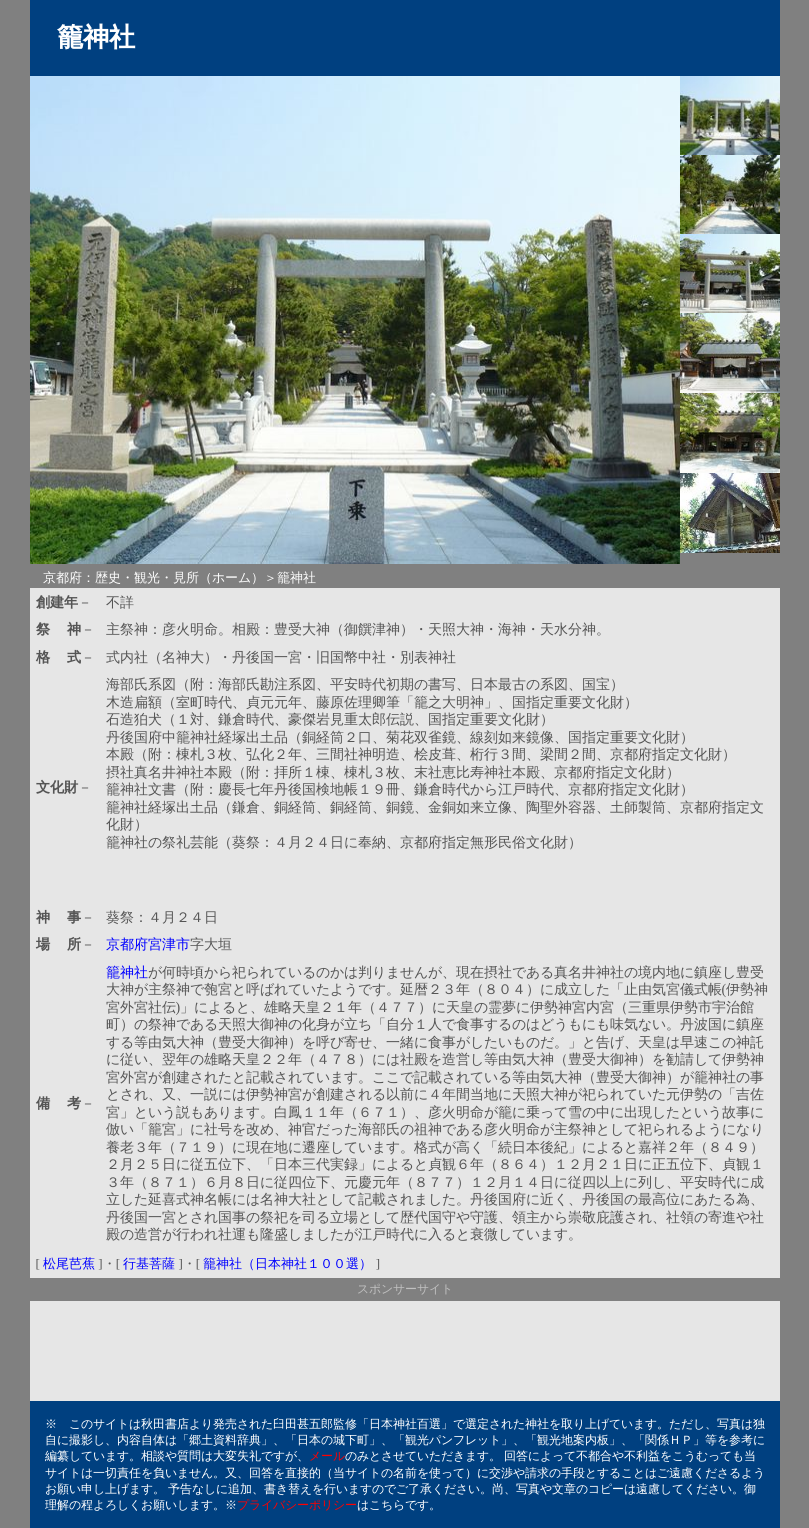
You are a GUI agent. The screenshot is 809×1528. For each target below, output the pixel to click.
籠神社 (127, 972)
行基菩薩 (149, 1263)
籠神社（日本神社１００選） (287, 1263)
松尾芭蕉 (69, 1263)
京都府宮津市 (148, 944)
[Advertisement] (340, 872)
